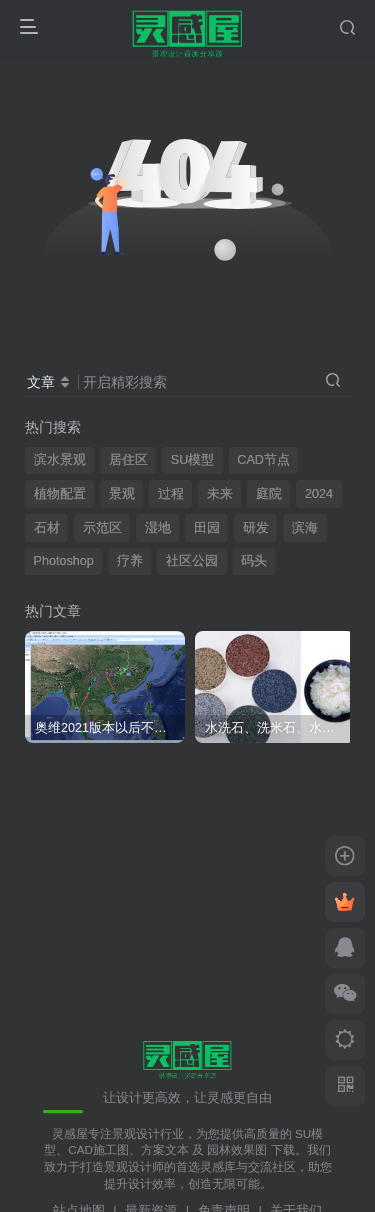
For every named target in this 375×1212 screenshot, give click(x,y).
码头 (254, 561)
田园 (207, 528)
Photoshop (64, 561)
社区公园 (192, 561)
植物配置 (60, 494)
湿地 (158, 528)
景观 (122, 494)
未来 (220, 494)
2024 (319, 494)
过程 (171, 494)
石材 (47, 528)
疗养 (130, 561)
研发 (256, 528)
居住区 (128, 460)
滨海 (305, 528)
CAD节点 (263, 460)
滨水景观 (60, 460)
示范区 (102, 528)
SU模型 (193, 460)
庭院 (269, 494)
